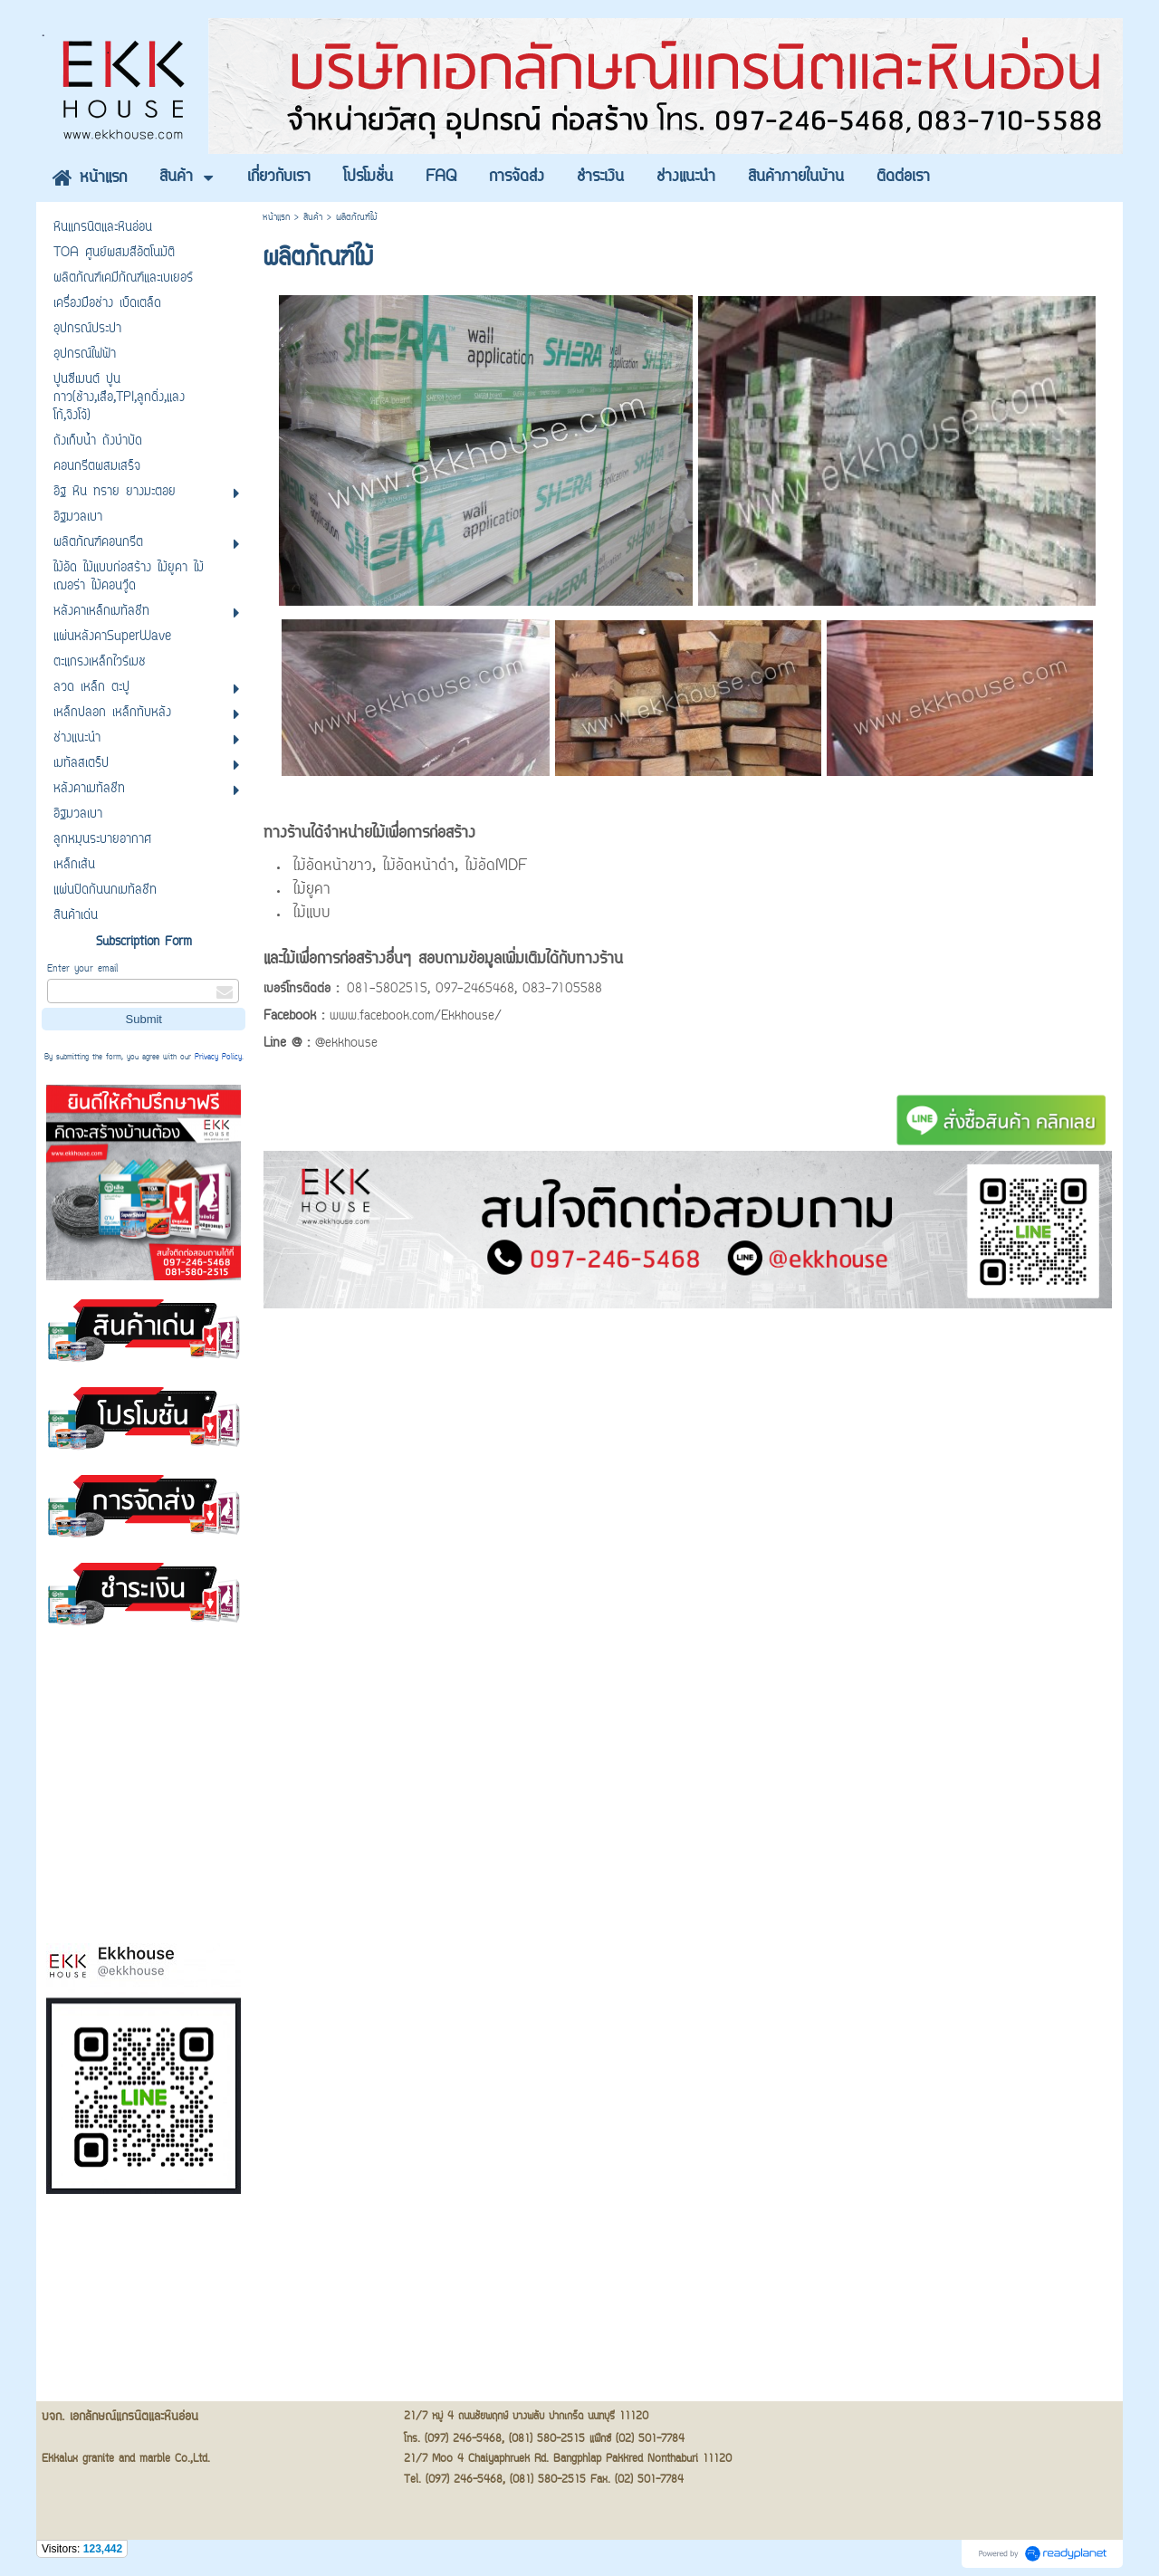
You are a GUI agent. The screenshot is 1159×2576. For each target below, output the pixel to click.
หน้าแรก (276, 218)
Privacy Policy (218, 1057)
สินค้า (312, 218)
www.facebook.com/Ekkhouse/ (416, 1017)
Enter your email (82, 969)
